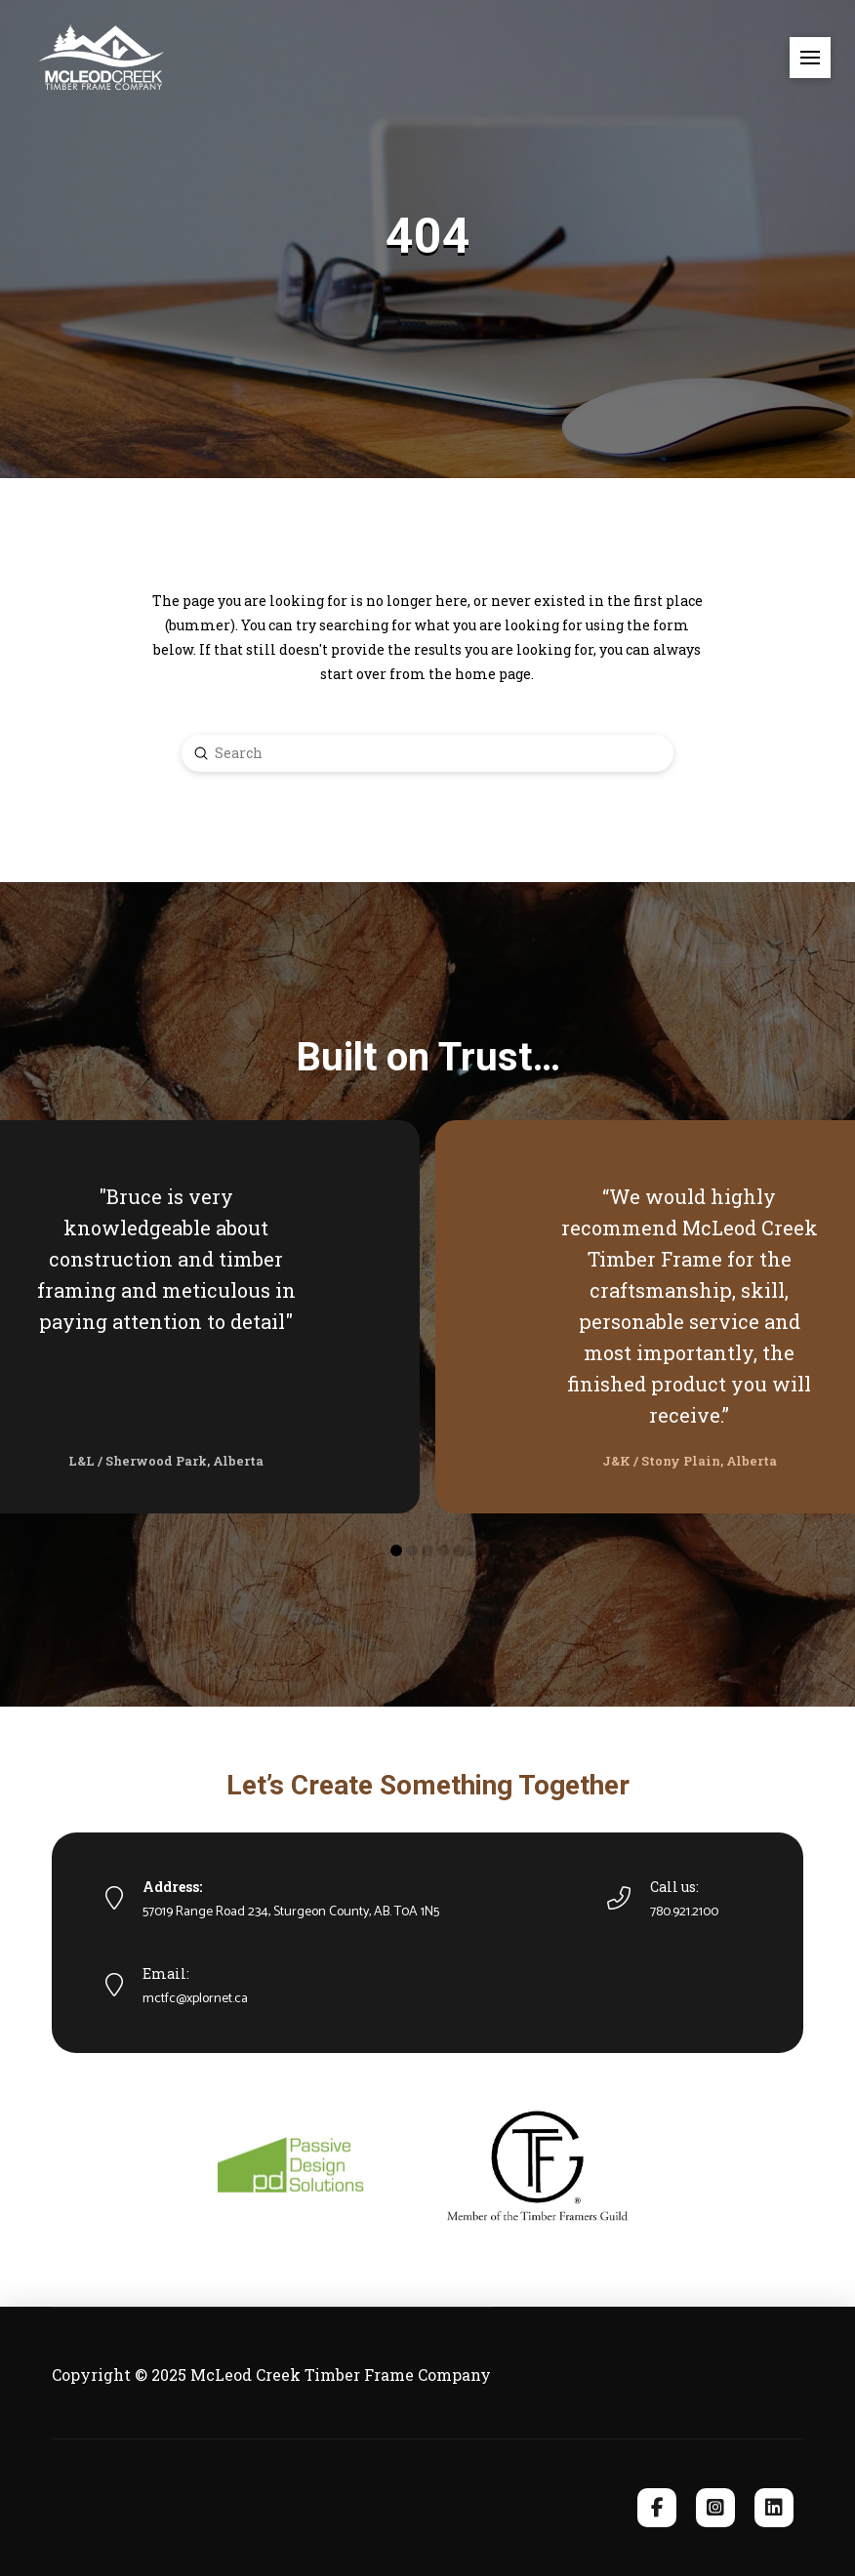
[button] (810, 57)
